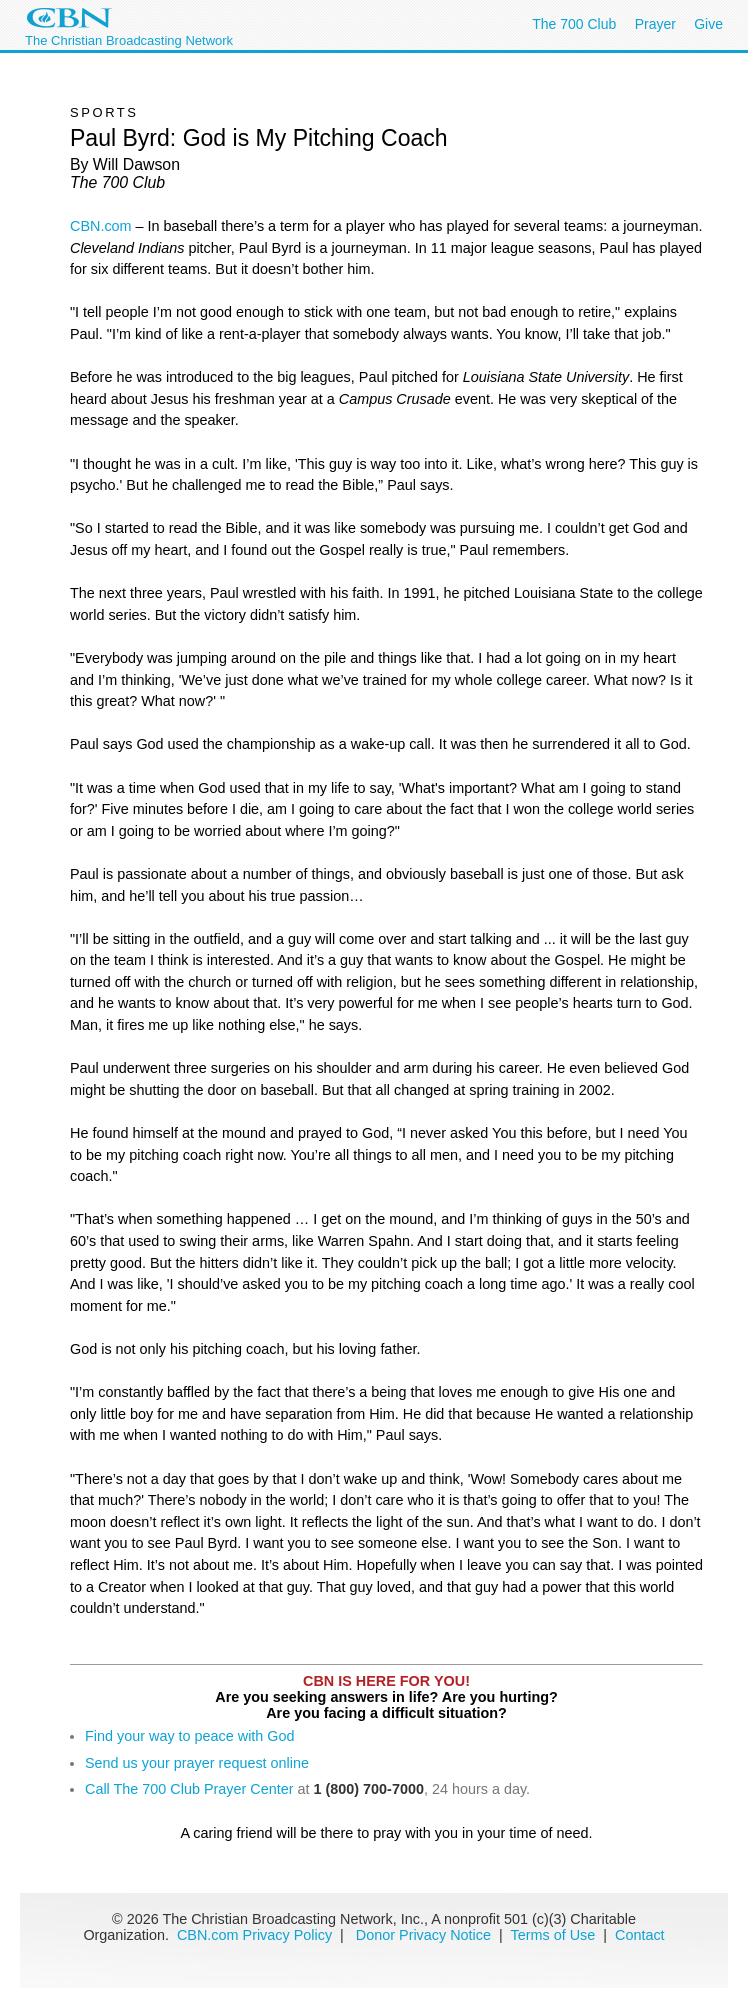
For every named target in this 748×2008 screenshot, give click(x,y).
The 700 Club (574, 24)
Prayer (655, 24)
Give (708, 24)
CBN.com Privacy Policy (254, 1935)
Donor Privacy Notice (423, 1935)
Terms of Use (555, 1935)
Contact (640, 1935)
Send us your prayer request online (197, 1763)
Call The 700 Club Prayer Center (189, 1789)
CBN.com (101, 226)
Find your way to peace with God (190, 1736)
